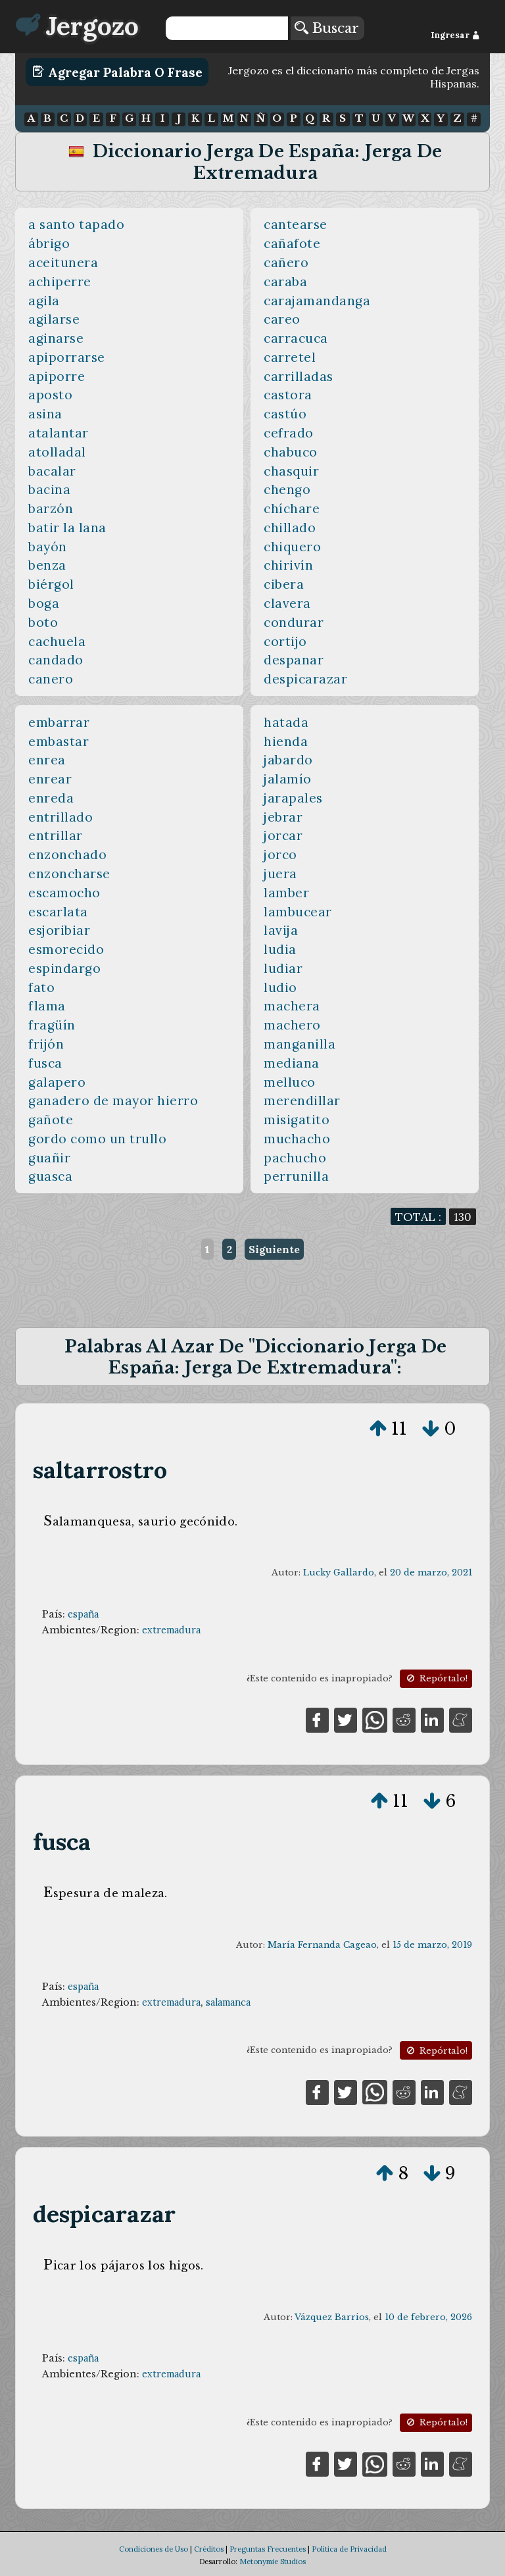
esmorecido (66, 949)
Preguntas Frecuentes (267, 2549)
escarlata (58, 912)
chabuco (291, 452)
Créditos (209, 2549)
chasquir (291, 471)
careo (282, 319)
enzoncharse (69, 873)
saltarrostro (100, 1470)
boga (43, 603)
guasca (50, 1176)
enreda (51, 798)
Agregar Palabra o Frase (117, 72)
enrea (47, 760)
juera (280, 873)
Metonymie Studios (272, 2561)
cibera (284, 584)
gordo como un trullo (97, 1139)
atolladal (57, 452)
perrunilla (296, 1176)
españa (83, 1614)
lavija (281, 930)
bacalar (52, 471)
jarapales (293, 798)
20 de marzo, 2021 (431, 1572)
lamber (286, 893)
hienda (286, 741)
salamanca (228, 2002)
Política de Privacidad (349, 2549)
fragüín (52, 1025)
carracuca (296, 338)
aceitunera (63, 262)
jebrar (283, 817)
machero (292, 1025)
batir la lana (67, 527)
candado (56, 660)
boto (43, 622)
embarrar (58, 722)
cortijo (285, 641)
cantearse (295, 224)
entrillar (55, 835)
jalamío (288, 779)
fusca (45, 1063)
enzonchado (67, 854)
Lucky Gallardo (338, 1572)
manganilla (299, 1044)
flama (47, 1006)
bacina (49, 489)
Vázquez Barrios (332, 2317)
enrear (50, 779)
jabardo (288, 760)
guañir (49, 1158)
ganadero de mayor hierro (113, 1100)
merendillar (302, 1100)
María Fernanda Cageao (322, 1945)
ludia (280, 949)
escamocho (64, 893)
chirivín (288, 565)
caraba (285, 281)
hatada (286, 722)
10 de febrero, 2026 (428, 2317)
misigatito (296, 1119)
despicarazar (305, 679)
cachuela (56, 641)
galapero (56, 1082)
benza (47, 565)
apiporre (56, 376)
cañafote (292, 243)
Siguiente (274, 1249)
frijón (46, 1044)
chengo (287, 489)
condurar (294, 622)
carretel (290, 357)
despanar (294, 660)
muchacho (297, 1139)
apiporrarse (66, 357)
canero (50, 679)
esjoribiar (59, 930)
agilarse (54, 319)
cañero (286, 262)
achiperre (59, 281)
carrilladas (298, 376)
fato (41, 987)
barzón (50, 508)
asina (45, 414)
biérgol (51, 584)
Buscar (327, 28)
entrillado (60, 817)
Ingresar (455, 35)
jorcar (283, 835)
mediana (292, 1063)
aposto (50, 395)
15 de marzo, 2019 (432, 1945)
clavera (287, 603)
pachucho (295, 1158)
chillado (290, 527)
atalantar (58, 433)
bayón (47, 547)
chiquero (292, 547)
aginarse (56, 338)
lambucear (298, 912)
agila (44, 301)
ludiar (283, 968)
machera (292, 1006)
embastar (58, 741)
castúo (285, 414)
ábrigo (49, 243)
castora (288, 395)
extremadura (171, 1630)
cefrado (289, 433)
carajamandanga (317, 301)
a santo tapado (76, 224)
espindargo (64, 968)
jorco (280, 854)
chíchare (292, 508)
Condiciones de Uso (153, 2549)
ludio (280, 987)
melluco (290, 1082)
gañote (50, 1119)
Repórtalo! (436, 1678)
